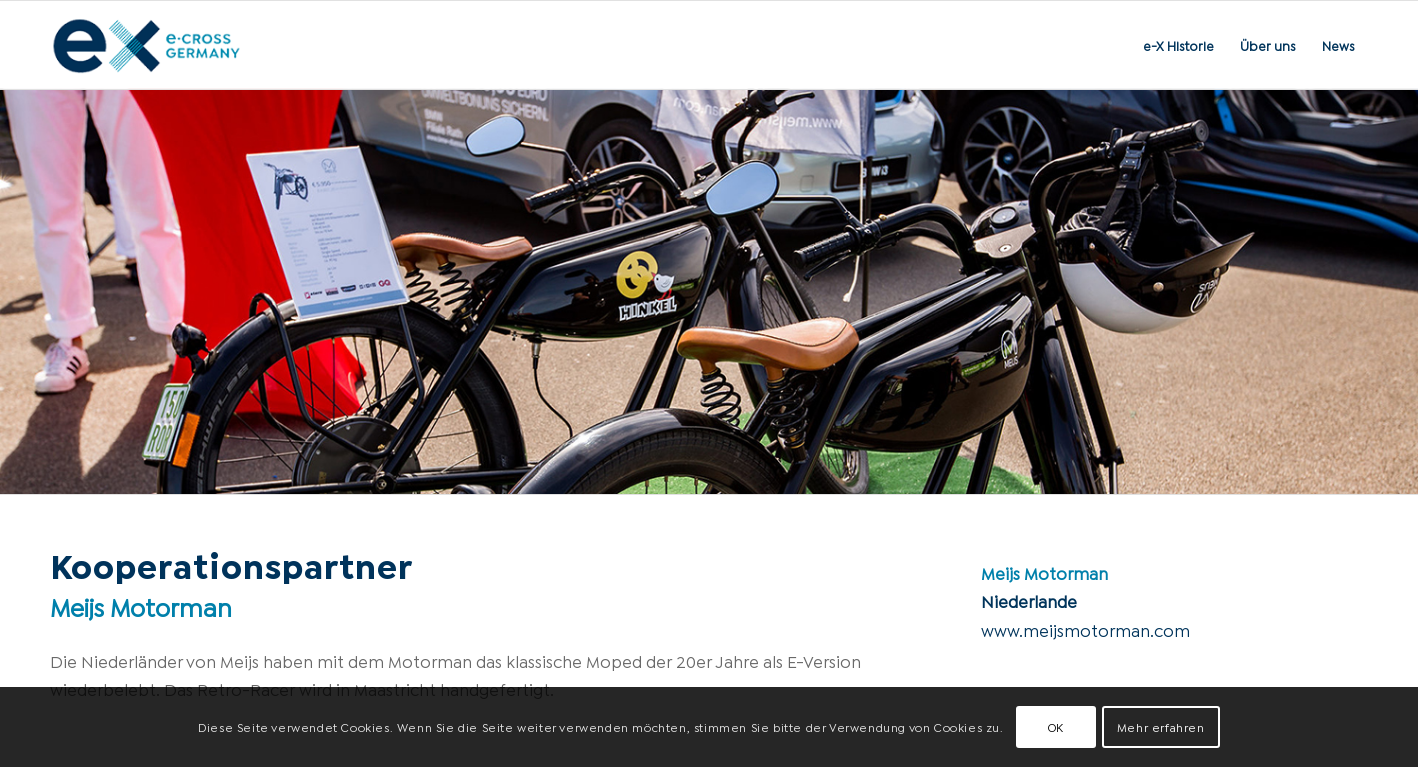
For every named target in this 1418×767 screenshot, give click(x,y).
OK (1056, 726)
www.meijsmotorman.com (1085, 629)
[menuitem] (1178, 45)
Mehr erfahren (1161, 726)
